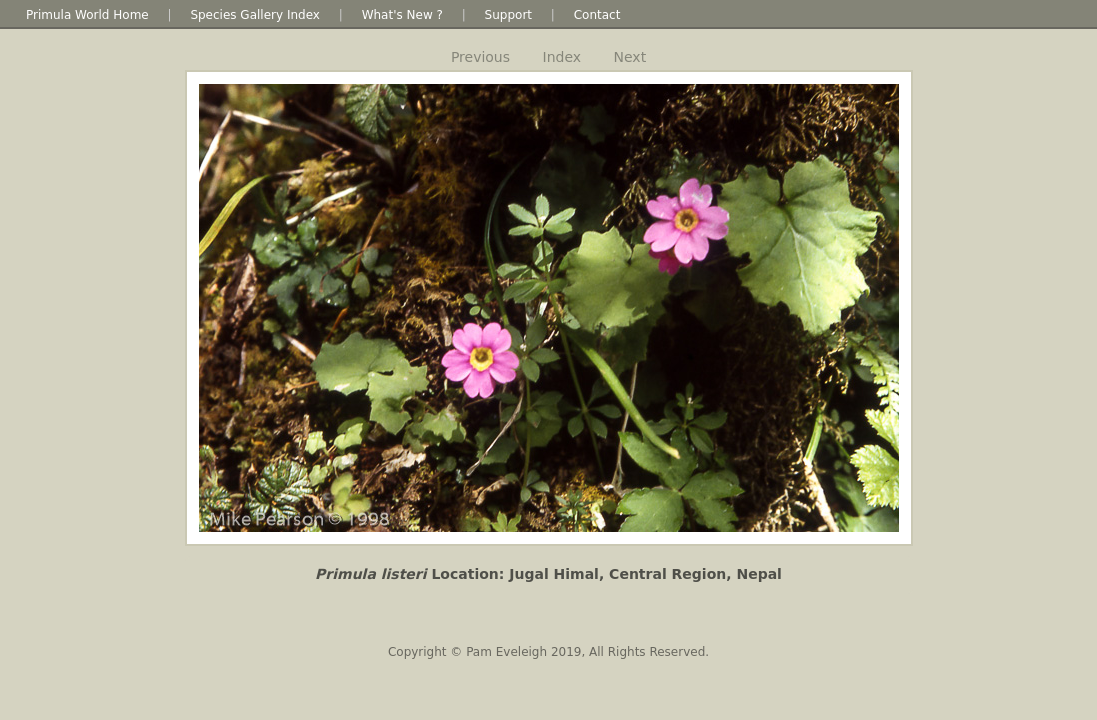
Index (562, 57)
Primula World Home (87, 15)
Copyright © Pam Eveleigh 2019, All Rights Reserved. (548, 652)
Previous (480, 57)
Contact (597, 15)
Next (630, 57)
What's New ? (402, 15)
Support (508, 15)
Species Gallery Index (255, 15)
